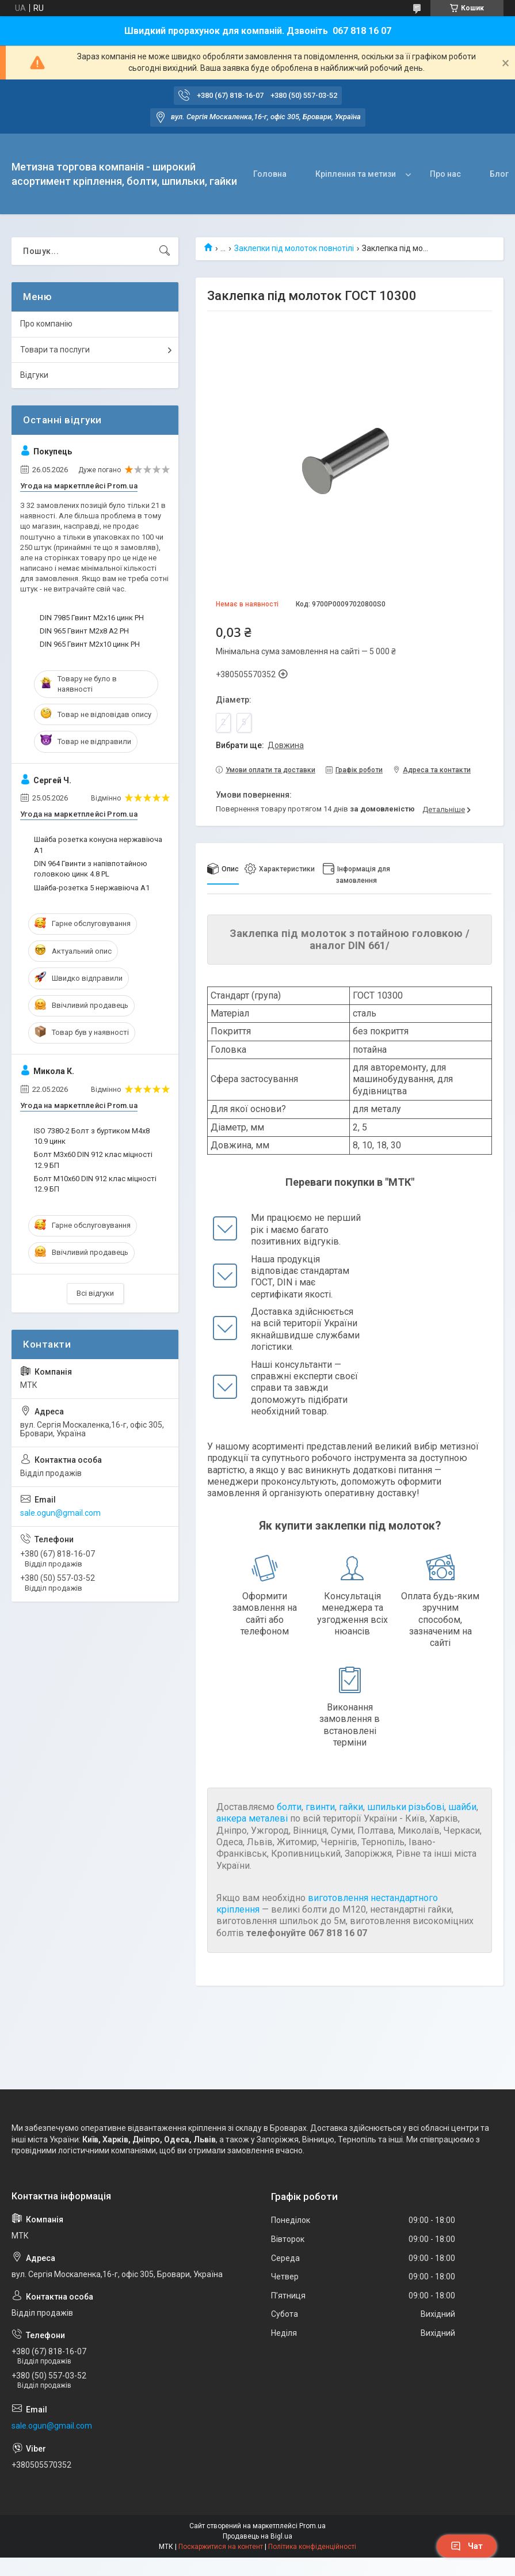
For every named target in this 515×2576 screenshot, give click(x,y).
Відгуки (34, 375)
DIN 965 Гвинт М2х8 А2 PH (84, 631)
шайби (462, 1806)
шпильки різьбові (405, 1806)
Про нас (445, 174)
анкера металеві (252, 1818)
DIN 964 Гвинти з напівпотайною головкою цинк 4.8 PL (90, 868)
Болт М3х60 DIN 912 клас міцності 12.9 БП (93, 1159)
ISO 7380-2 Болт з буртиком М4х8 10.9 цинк (92, 1135)
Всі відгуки (95, 1293)
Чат (467, 2546)
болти (289, 1806)
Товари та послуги (55, 349)
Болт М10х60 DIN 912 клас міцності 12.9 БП (95, 1183)
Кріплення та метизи (355, 174)
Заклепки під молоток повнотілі (294, 248)
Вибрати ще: (260, 745)
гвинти (320, 1806)
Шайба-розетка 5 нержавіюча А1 (92, 887)
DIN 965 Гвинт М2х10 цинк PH (90, 644)
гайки (351, 1806)
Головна (270, 174)
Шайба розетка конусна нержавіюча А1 (98, 844)
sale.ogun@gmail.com (60, 1512)
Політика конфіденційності (312, 2547)
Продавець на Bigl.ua (257, 2536)
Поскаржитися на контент (220, 2547)
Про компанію (46, 323)
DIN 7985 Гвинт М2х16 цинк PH (92, 617)
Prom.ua (312, 2526)
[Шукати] (164, 251)
